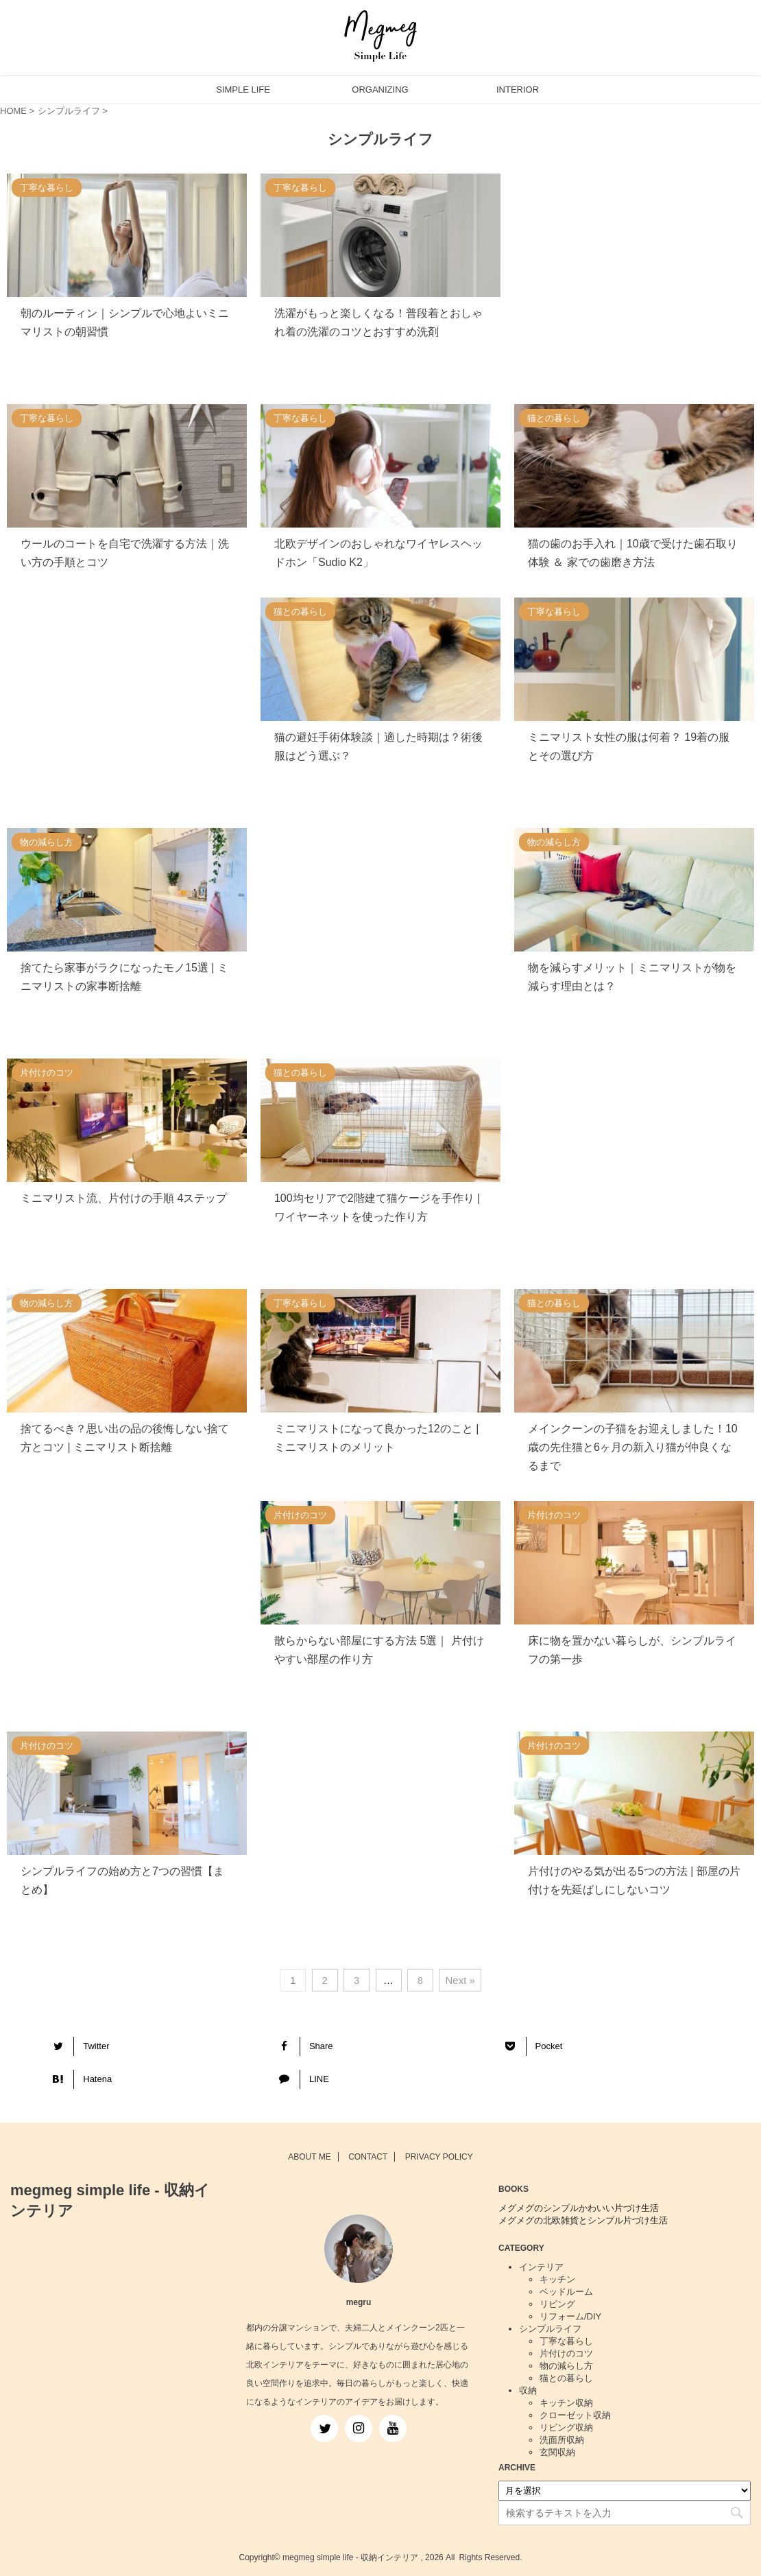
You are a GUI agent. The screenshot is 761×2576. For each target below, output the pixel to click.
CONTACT (367, 2157)
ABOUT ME (309, 2157)
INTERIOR (517, 89)
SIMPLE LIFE (243, 89)
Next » (459, 1980)
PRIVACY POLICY (439, 2157)
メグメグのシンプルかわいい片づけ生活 (578, 2208)
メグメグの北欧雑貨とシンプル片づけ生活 (583, 2220)
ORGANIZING (380, 89)
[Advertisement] (634, 282)
